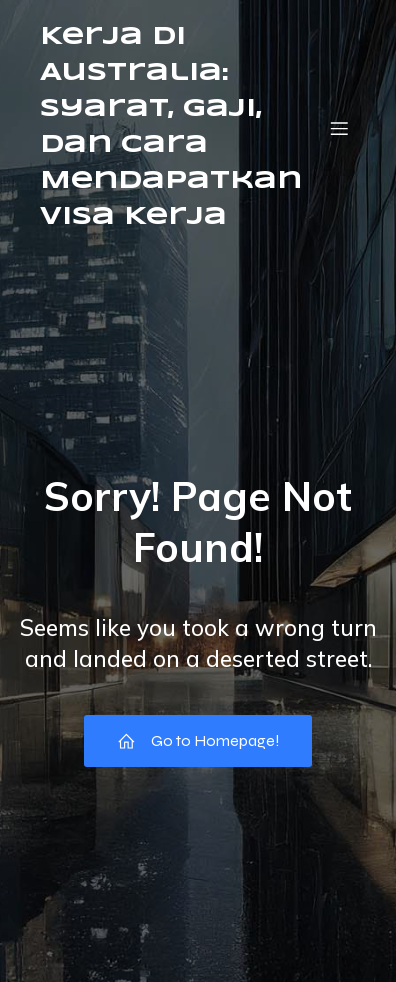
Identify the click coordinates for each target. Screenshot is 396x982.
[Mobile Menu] (339, 128)
